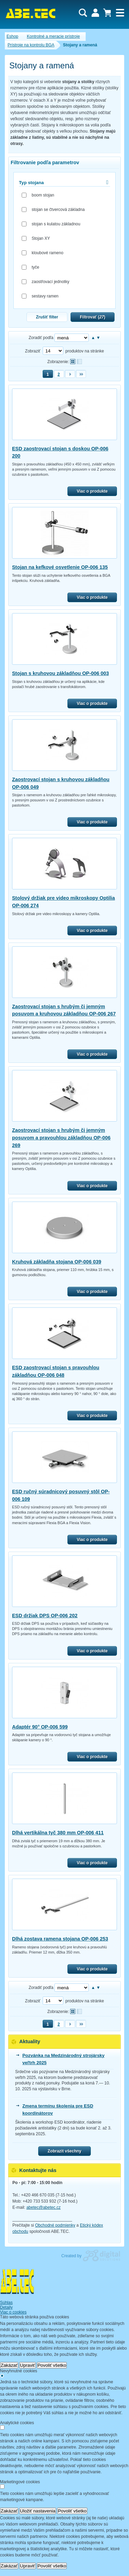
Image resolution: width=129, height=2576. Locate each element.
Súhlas (6, 2302)
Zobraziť (33, 351)
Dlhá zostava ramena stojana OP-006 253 (60, 1939)
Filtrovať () (92, 317)
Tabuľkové (79, 361)
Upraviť (27, 2365)
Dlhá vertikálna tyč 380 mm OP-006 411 (58, 1832)
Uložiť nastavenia (37, 2510)
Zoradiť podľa (41, 337)
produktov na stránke (84, 351)
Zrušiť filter (47, 317)
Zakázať (9, 2365)
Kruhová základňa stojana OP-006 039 (56, 1261)
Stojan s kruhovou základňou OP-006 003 (60, 673)
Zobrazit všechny (64, 2151)
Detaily (6, 2307)
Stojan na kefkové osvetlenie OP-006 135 (60, 567)
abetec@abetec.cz (43, 2207)
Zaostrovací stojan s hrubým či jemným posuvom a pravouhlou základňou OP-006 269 (61, 1137)
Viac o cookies (13, 2312)
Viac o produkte (92, 491)
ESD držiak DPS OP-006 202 (44, 1615)
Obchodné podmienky (55, 2225)
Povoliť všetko (51, 2365)
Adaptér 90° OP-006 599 (40, 1727)
